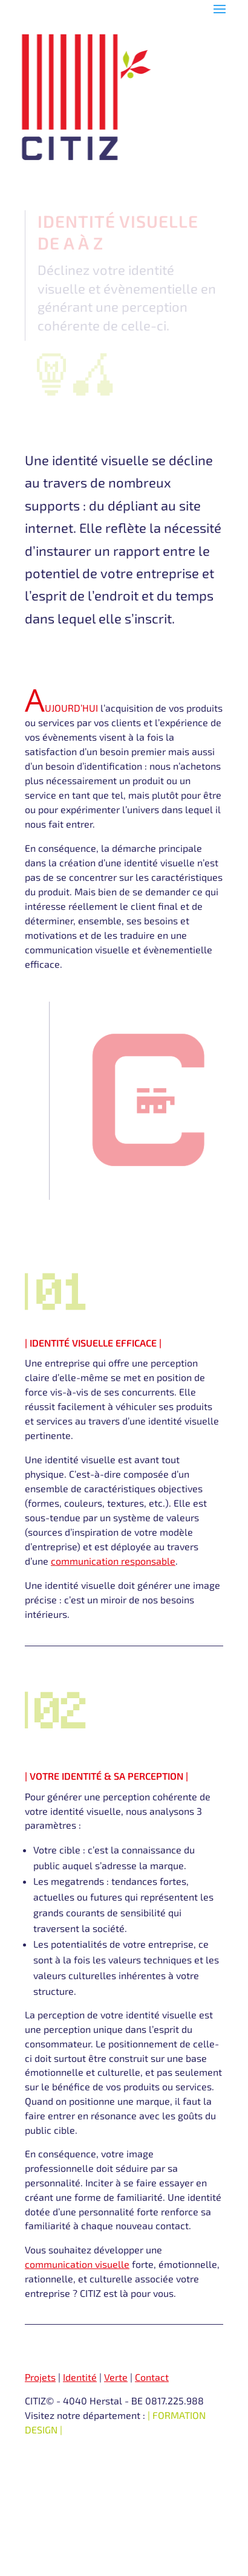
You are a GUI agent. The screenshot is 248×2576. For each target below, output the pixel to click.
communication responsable (113, 1561)
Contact (152, 2377)
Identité (80, 2377)
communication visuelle (77, 2264)
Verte (116, 2377)
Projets (40, 2377)
